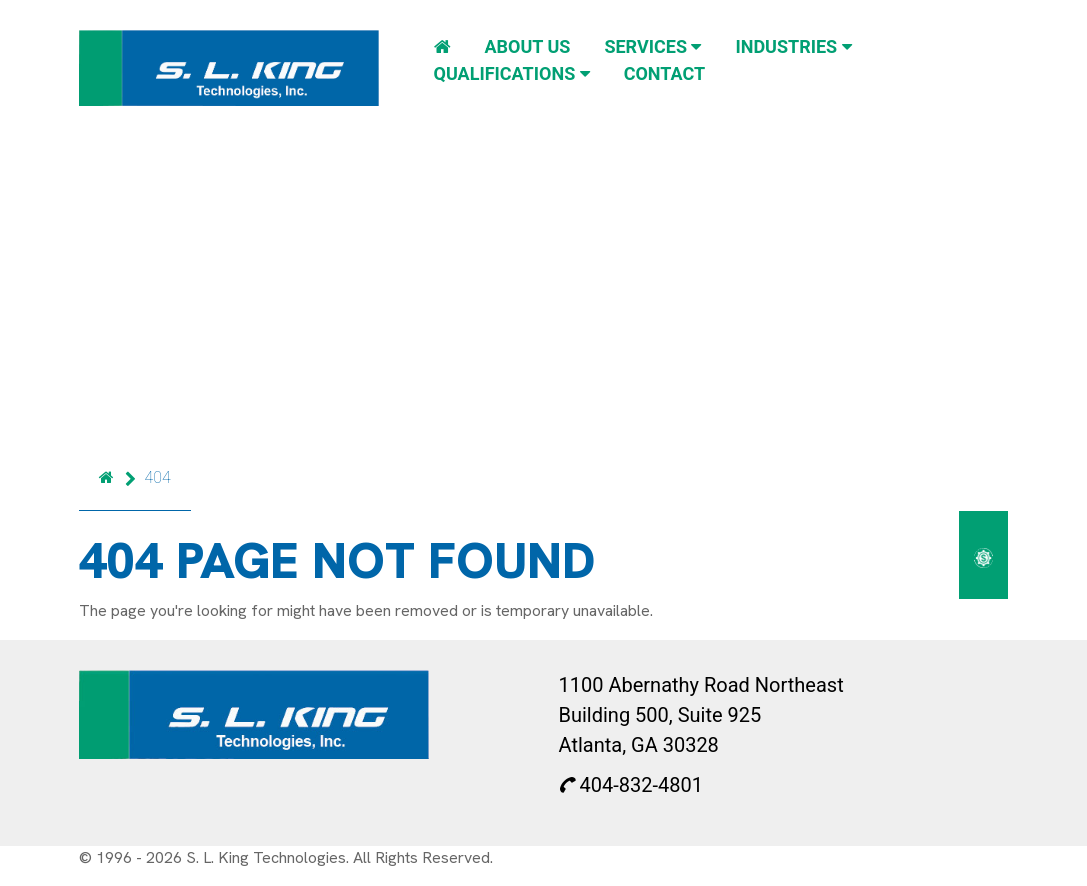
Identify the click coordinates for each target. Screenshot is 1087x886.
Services (652, 46)
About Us (527, 46)
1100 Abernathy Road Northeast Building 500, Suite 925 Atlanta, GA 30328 (701, 715)
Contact (664, 73)
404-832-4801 (631, 785)
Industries (793, 46)
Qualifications (512, 73)
